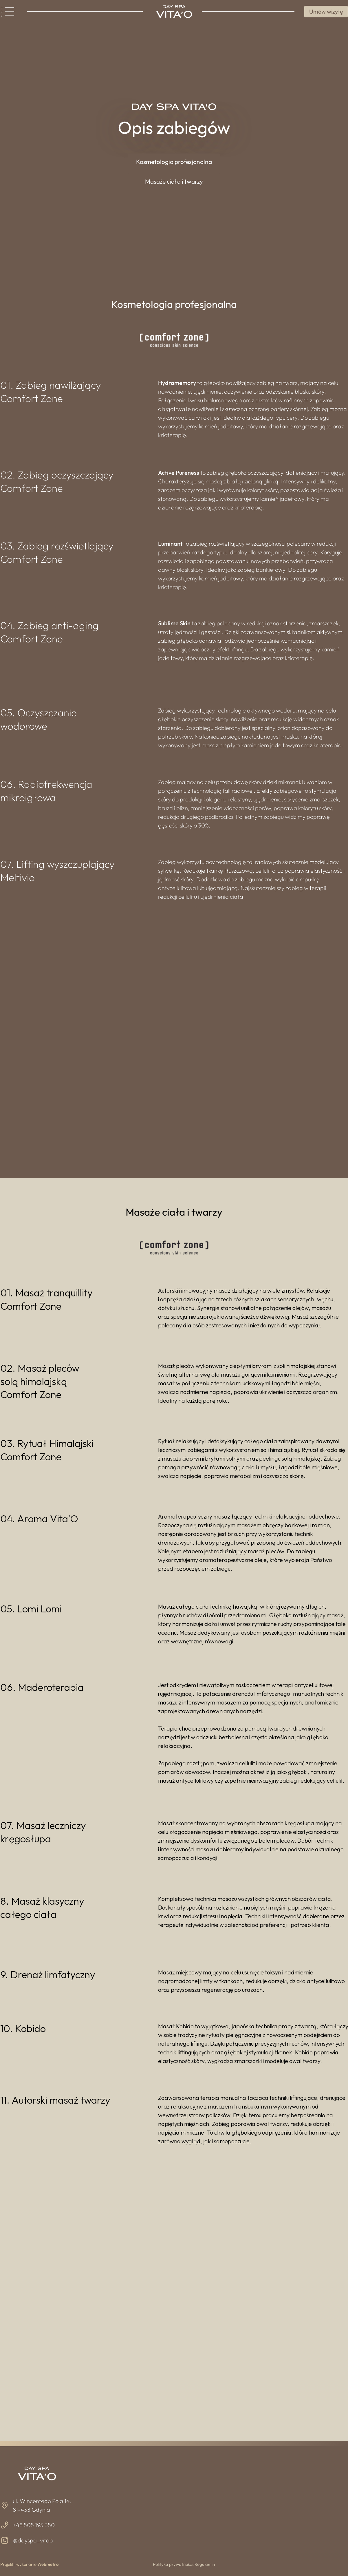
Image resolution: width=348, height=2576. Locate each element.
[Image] (174, 11)
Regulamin (205, 2564)
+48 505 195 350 (34, 2525)
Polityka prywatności (173, 2564)
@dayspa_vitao (33, 2540)
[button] (174, 162)
